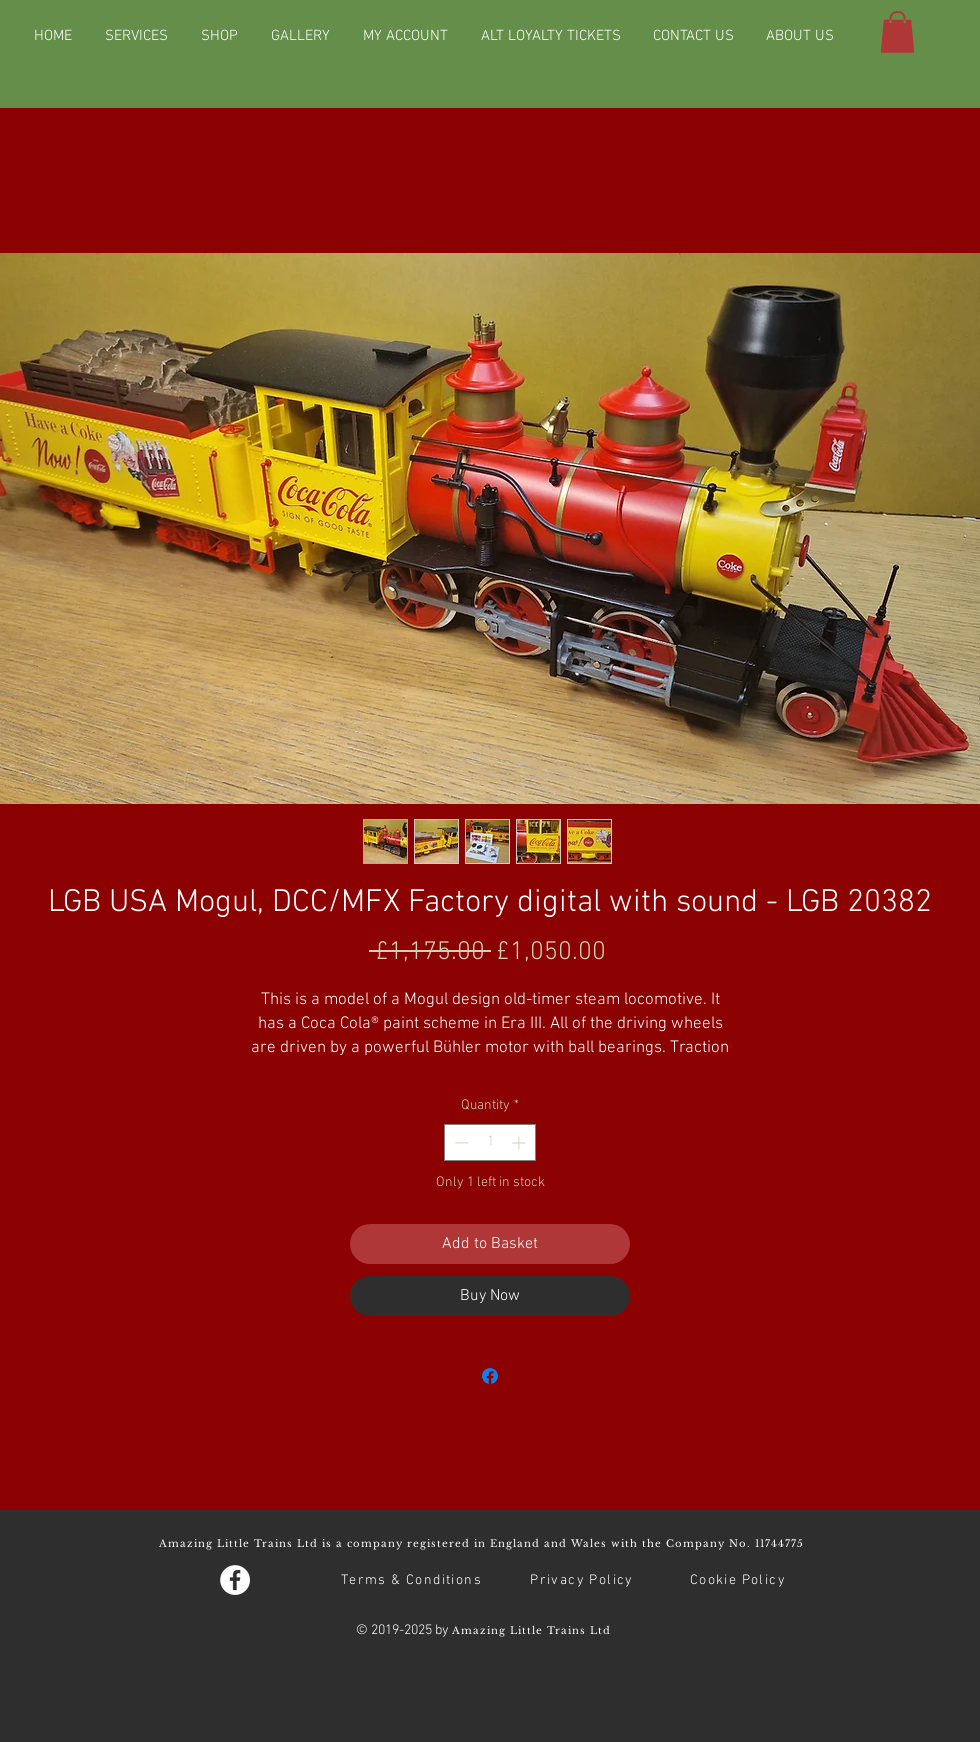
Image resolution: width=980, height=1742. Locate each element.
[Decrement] (459, 1142)
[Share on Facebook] (490, 1376)
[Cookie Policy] (740, 1580)
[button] (897, 32)
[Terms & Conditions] (413, 1580)
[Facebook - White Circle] (235, 1580)
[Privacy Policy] (584, 1580)
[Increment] (520, 1142)
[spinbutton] (490, 1142)
